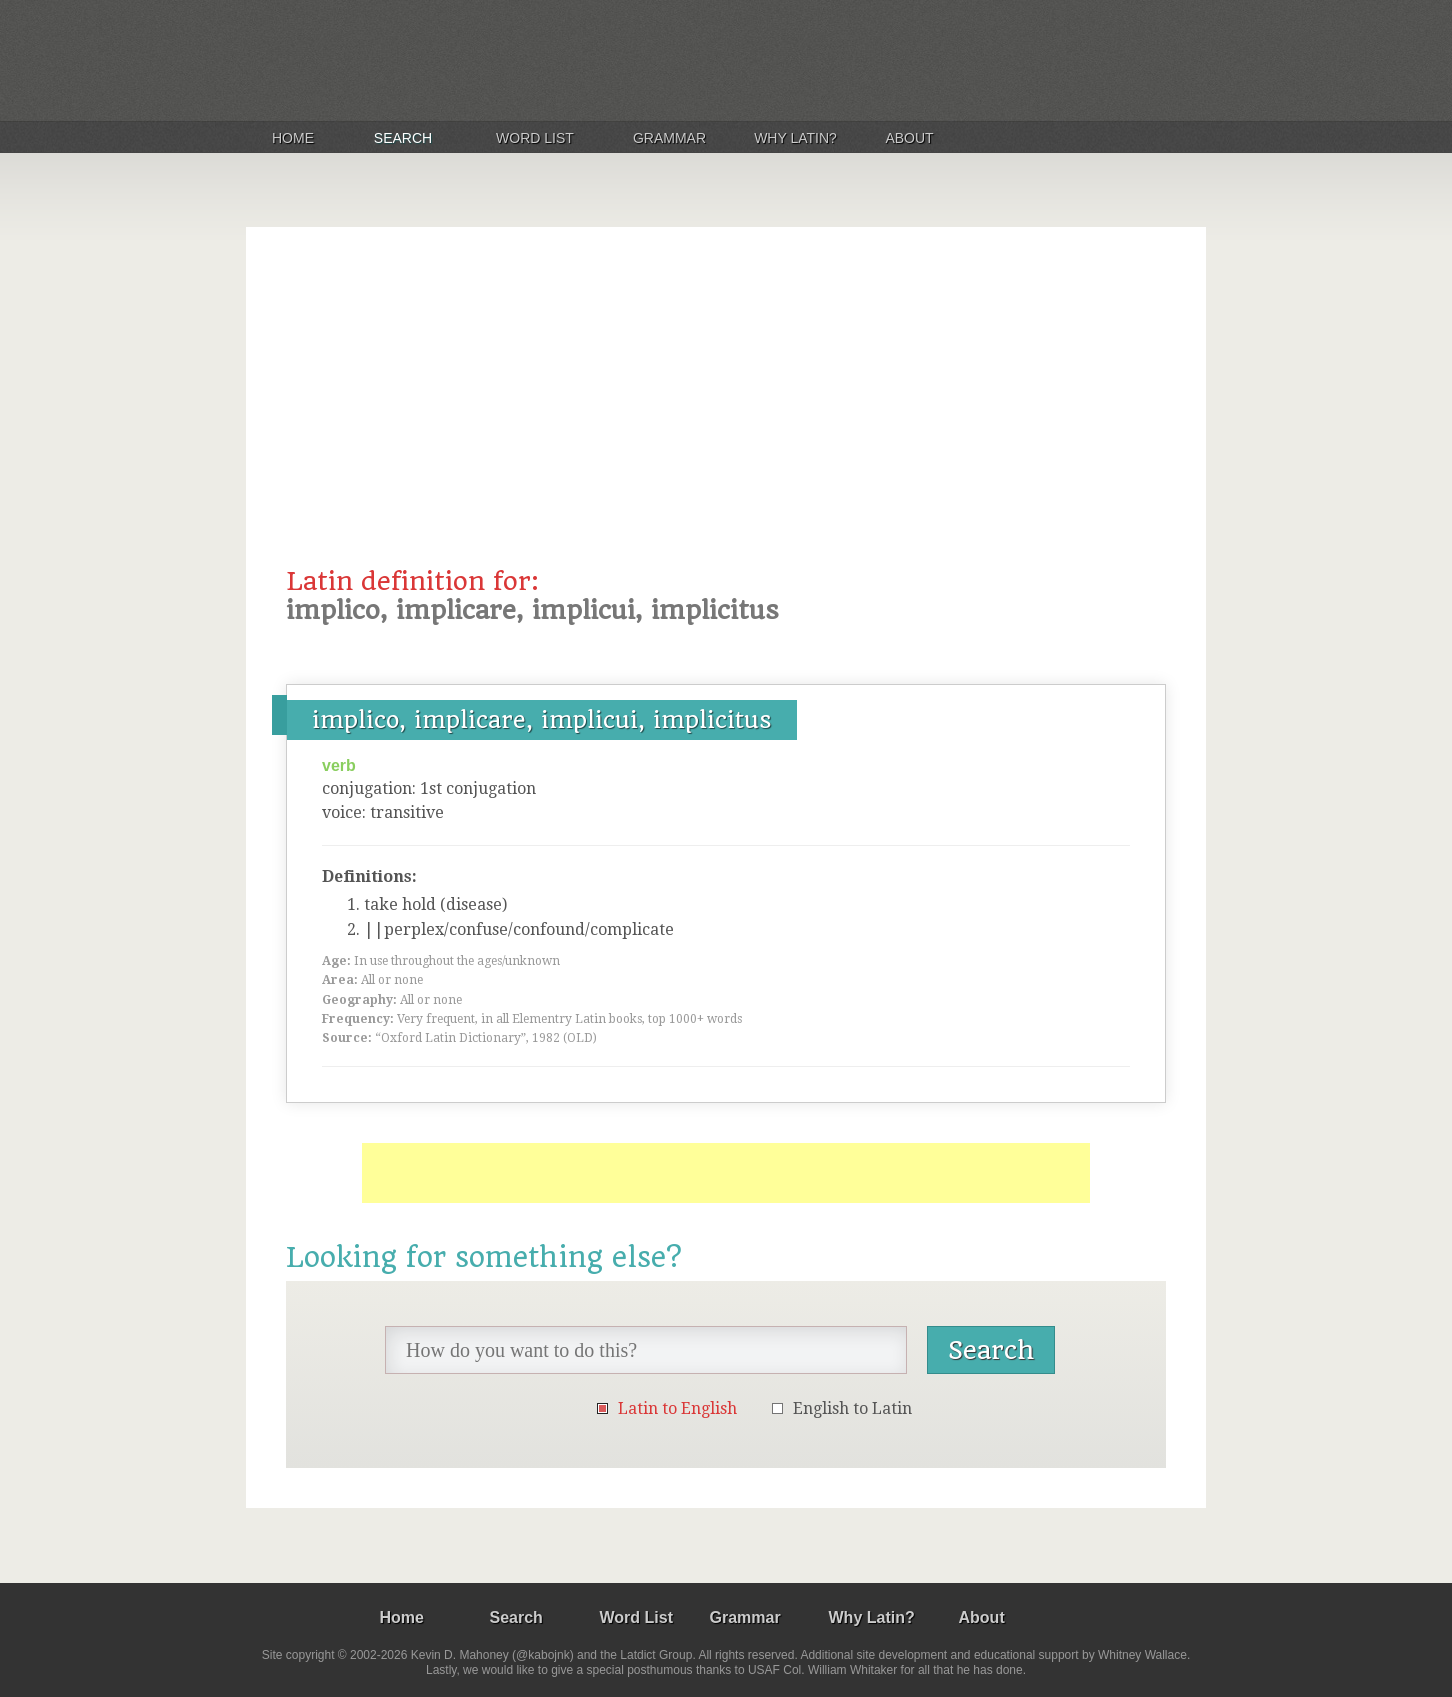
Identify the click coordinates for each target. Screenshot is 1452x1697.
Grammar (669, 138)
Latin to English (677, 1408)
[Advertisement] (726, 417)
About (909, 138)
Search (403, 138)
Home (293, 138)
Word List (535, 138)
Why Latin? (795, 138)
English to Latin (852, 1408)
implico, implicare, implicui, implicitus (542, 720)
